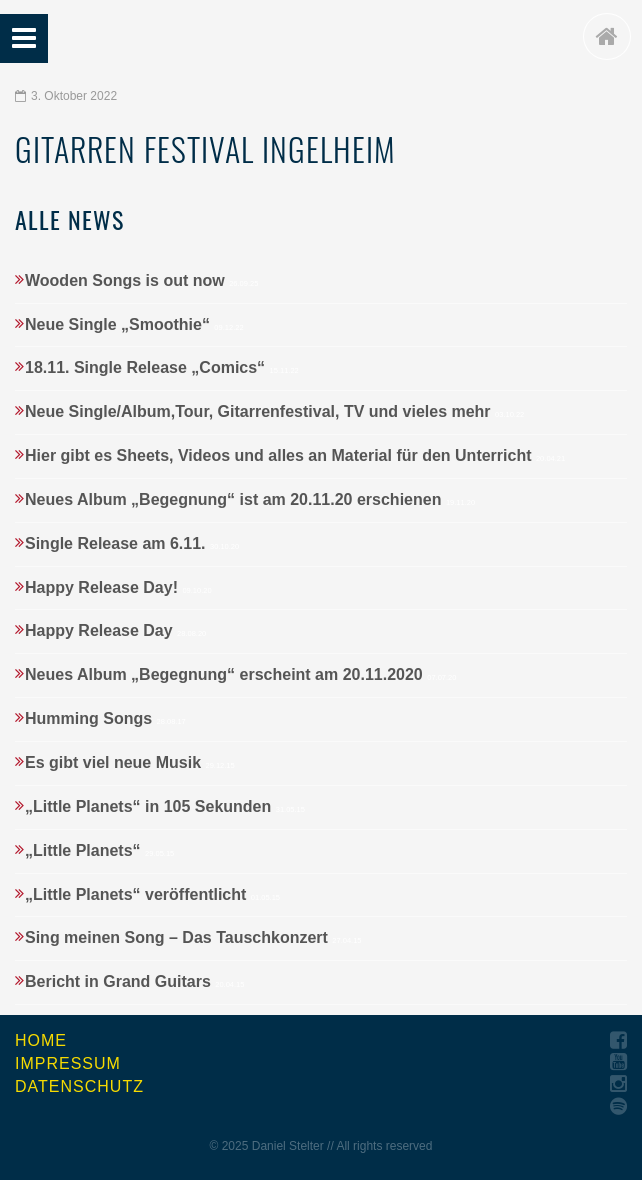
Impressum (68, 1063)
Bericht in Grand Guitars (134, 981)
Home (41, 1040)
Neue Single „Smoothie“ (134, 324)
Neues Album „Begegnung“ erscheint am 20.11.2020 (240, 674)
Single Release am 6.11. (132, 543)
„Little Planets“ (99, 850)
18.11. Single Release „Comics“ (162, 367)
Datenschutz (79, 1086)
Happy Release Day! (118, 587)
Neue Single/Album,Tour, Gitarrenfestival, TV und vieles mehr (274, 411)
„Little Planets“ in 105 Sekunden (165, 806)
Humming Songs (105, 718)
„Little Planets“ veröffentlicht (152, 894)
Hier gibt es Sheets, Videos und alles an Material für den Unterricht (295, 455)
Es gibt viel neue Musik (130, 762)
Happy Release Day (115, 630)
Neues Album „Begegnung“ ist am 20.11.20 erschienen (250, 499)
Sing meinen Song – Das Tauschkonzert (193, 937)
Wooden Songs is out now (141, 280)
